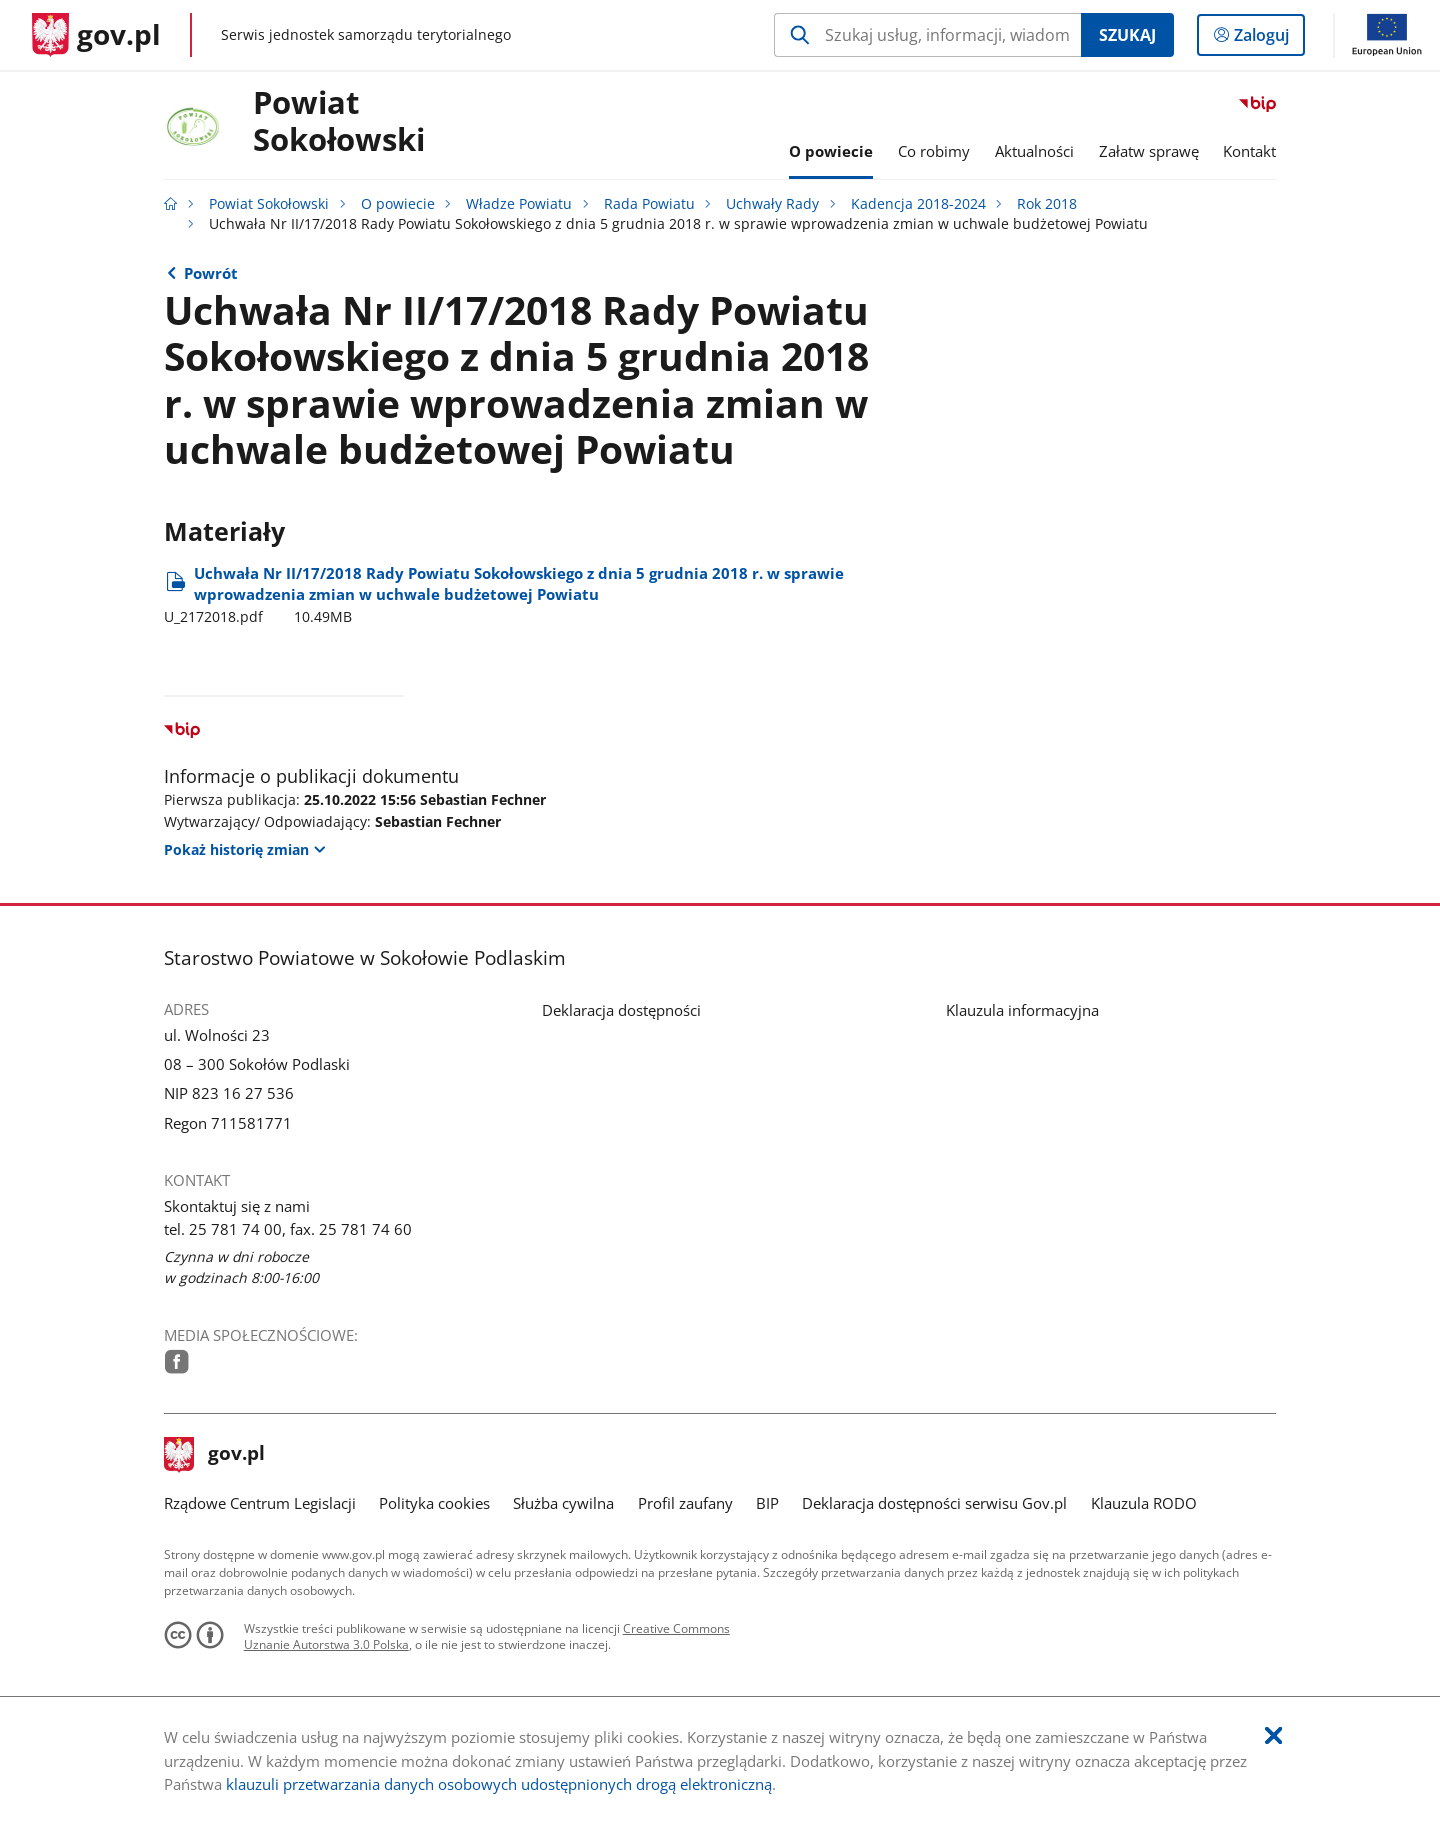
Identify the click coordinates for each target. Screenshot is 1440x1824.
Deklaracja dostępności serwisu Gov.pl (934, 1503)
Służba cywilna (563, 1503)
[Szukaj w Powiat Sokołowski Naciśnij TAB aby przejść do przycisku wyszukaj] (927, 35)
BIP (767, 1503)
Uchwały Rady (772, 204)
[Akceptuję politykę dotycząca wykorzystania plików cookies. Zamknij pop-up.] (1273, 1736)
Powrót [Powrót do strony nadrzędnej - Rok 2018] (211, 273)
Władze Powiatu (519, 204)
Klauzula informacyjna (1022, 1010)
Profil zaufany (685, 1503)
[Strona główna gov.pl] (96, 35)
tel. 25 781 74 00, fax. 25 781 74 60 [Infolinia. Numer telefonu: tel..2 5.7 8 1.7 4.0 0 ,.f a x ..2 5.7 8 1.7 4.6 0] (288, 1229)
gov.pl (215, 1455)
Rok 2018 (1047, 204)
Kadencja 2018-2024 (918, 204)
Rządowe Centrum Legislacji (260, 1503)
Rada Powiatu (649, 204)
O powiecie (398, 204)
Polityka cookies (434, 1503)
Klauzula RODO (1144, 1503)
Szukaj (1127, 35)
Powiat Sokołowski (339, 122)
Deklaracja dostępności (621, 1010)
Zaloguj (1267, 39)
